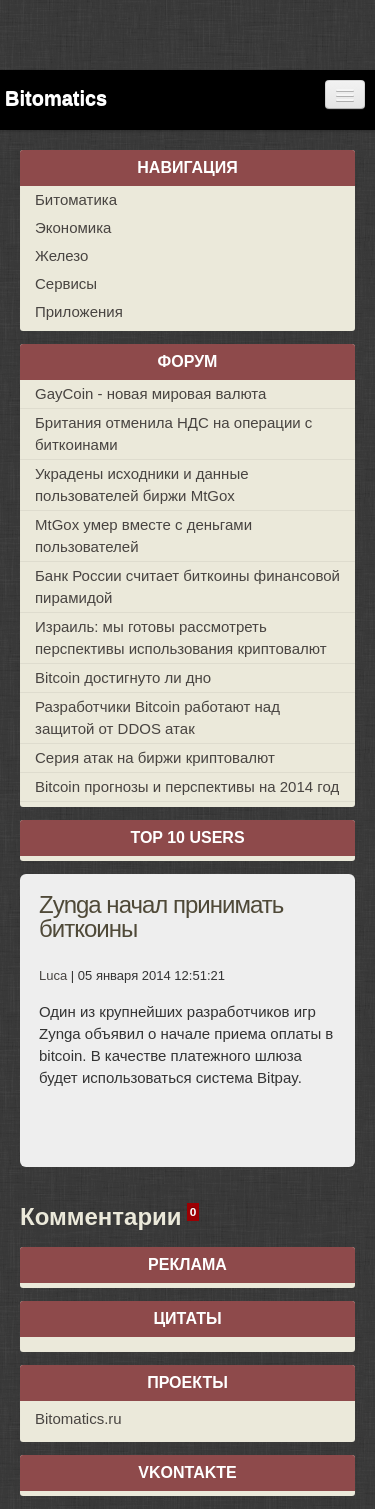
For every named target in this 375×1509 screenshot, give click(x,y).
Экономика (73, 227)
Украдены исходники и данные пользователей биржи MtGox (142, 484)
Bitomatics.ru (78, 1418)
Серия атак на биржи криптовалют (155, 757)
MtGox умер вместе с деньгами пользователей (143, 535)
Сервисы (66, 283)
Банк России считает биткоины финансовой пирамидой (187, 586)
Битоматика (76, 199)
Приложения (79, 311)
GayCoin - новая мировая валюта (150, 393)
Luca (53, 975)
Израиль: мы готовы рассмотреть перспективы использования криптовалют (181, 637)
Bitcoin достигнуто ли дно (123, 677)
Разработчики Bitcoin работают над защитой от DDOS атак (157, 717)
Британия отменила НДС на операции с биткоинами (173, 433)
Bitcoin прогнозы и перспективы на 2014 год (187, 786)
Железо (61, 255)
